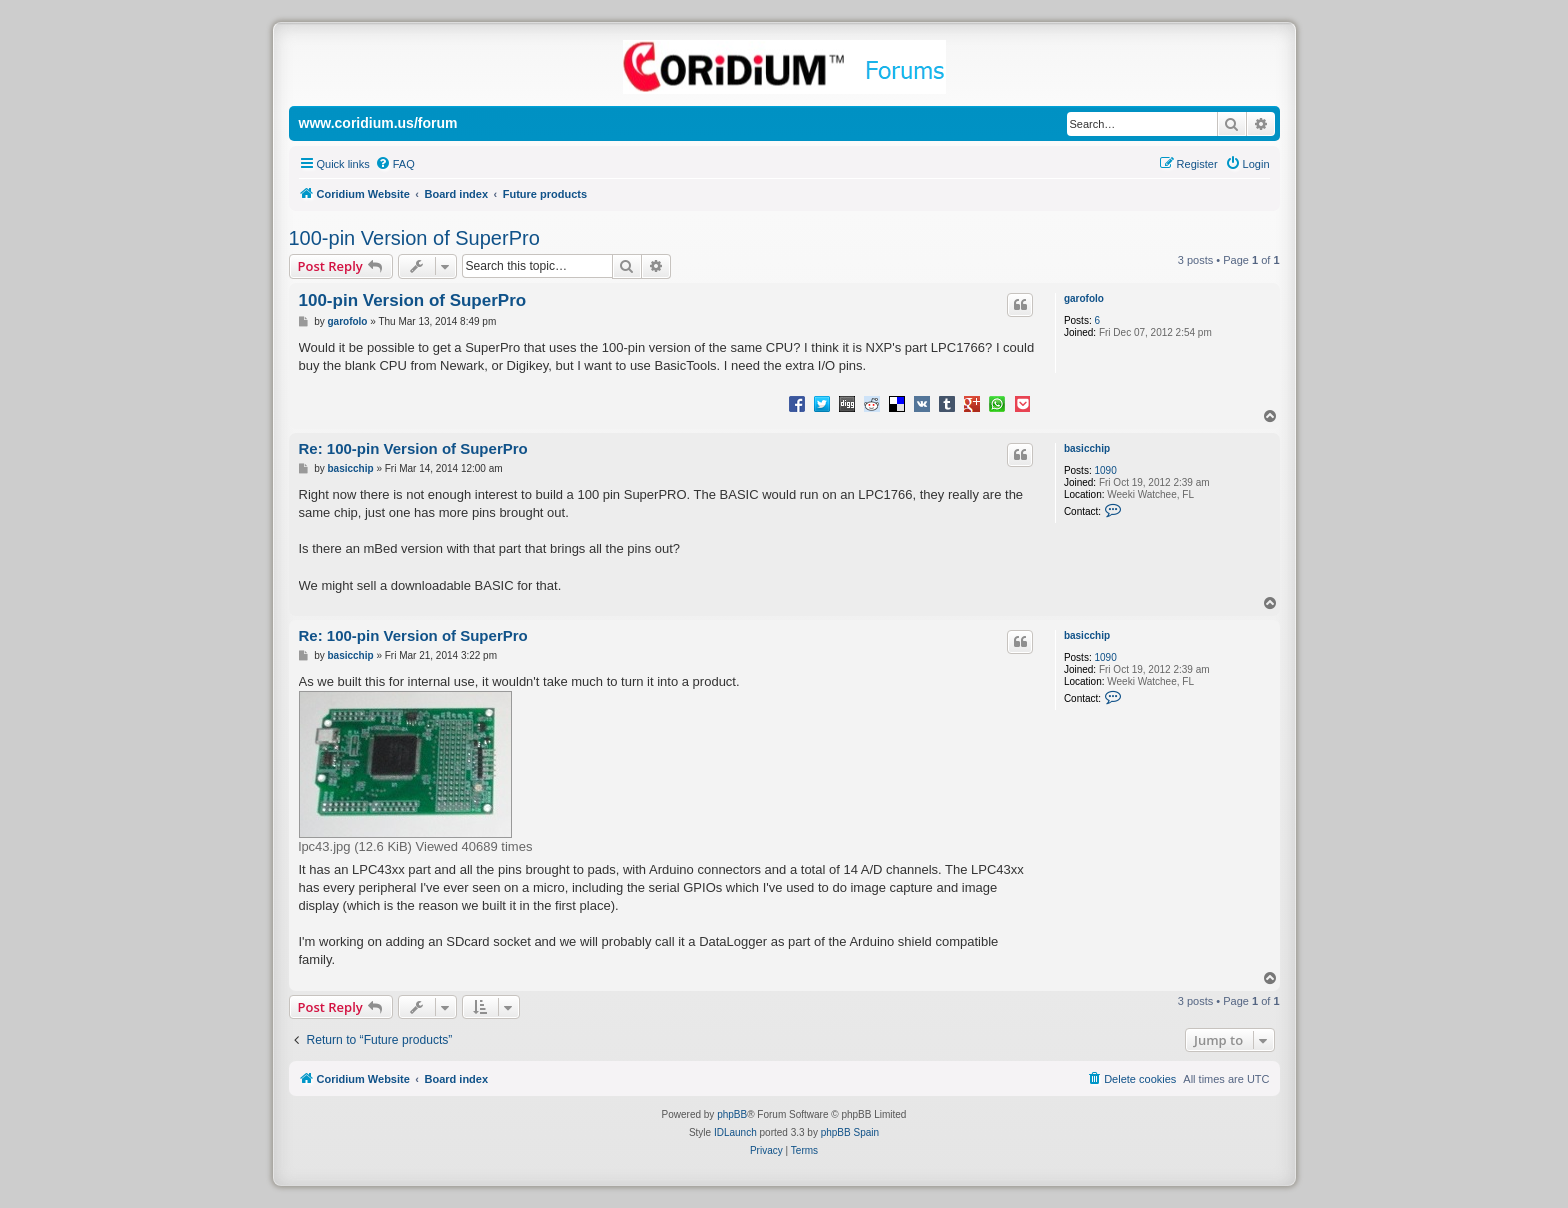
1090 (1105, 470)
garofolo (1084, 298)
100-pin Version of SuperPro (414, 238)
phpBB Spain (850, 1132)
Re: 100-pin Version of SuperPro (413, 448)
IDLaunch (735, 1132)
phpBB (732, 1114)
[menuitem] (395, 164)
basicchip (1087, 448)
